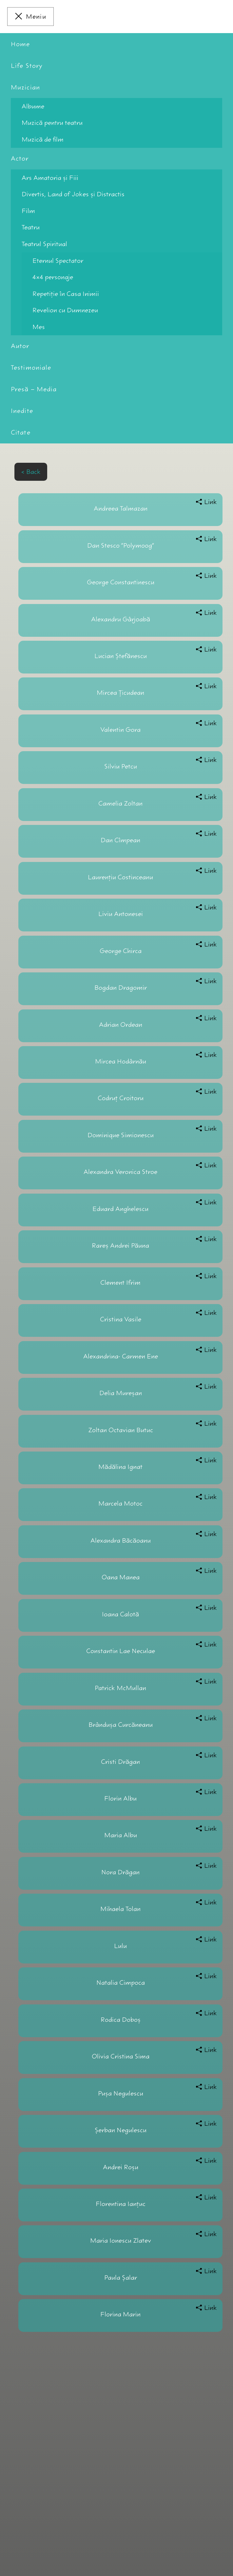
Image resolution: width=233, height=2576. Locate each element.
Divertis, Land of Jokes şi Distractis (73, 194)
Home (20, 44)
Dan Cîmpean (120, 840)
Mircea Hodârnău (120, 1061)
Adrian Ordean (120, 1025)
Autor (20, 346)
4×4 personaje (52, 277)
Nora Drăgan (120, 1872)
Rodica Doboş (121, 2020)
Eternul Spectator (57, 261)
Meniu (36, 16)
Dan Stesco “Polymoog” (120, 545)
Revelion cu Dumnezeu (65, 310)
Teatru (31, 227)
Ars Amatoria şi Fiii (50, 178)
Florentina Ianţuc (121, 2204)
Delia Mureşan (120, 1393)
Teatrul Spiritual (44, 244)
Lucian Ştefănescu (120, 656)
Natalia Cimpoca (120, 1983)
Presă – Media (34, 389)
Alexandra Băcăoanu (120, 1540)
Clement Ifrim (120, 1282)
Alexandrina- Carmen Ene (120, 1356)
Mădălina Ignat (120, 1467)
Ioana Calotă (120, 1614)
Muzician (25, 87)
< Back (31, 472)
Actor (20, 158)
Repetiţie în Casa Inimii (65, 294)
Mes (38, 327)
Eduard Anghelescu (120, 1209)
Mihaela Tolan (120, 1909)
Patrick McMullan (120, 1688)
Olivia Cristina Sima (120, 2056)
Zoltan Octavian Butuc (120, 1430)
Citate (20, 432)
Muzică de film (43, 139)
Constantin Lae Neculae (120, 1651)
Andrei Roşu (120, 2167)
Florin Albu (120, 1798)
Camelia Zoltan (120, 803)
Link (210, 502)
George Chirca (121, 951)
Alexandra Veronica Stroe (120, 1172)
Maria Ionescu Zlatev (120, 2240)
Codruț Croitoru (121, 1098)
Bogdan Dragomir (120, 988)
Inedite (22, 411)
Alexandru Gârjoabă (120, 619)
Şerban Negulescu (120, 2130)
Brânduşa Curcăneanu (120, 1725)
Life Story (27, 66)
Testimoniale (31, 367)
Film (28, 211)
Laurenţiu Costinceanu (120, 877)
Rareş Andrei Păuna (120, 1245)
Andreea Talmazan (120, 508)
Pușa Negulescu (120, 2093)
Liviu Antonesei (120, 914)
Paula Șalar (120, 2278)
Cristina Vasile (120, 1319)
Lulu (120, 1946)
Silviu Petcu (120, 766)
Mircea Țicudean (120, 693)
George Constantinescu (120, 582)
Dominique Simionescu (120, 1135)
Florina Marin (120, 2314)
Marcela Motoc (120, 1503)
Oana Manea (121, 1577)
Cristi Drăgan (120, 1762)
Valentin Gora (120, 730)
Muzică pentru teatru (52, 123)
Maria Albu (120, 1835)
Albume (33, 106)
